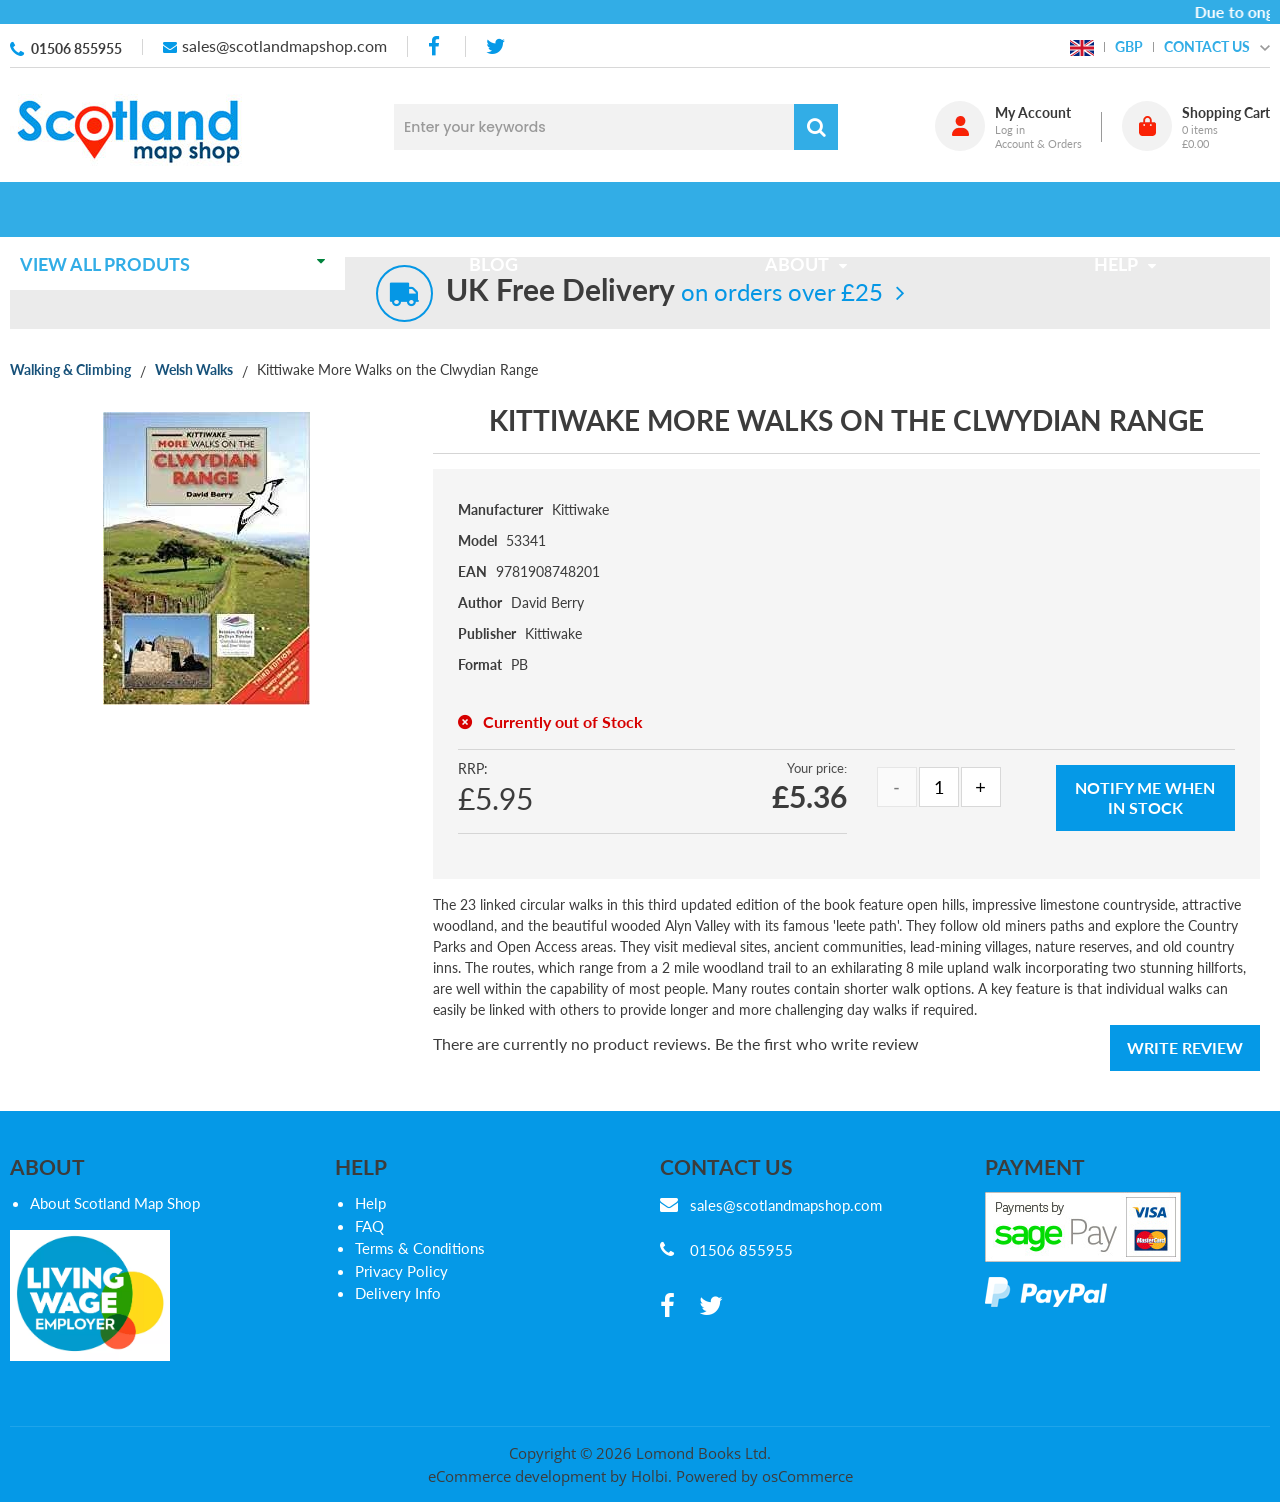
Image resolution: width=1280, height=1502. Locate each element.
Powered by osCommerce (764, 1476)
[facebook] (436, 46)
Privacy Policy (401, 1271)
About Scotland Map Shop (115, 1203)
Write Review (1185, 1047)
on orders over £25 (664, 291)
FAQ (369, 1226)
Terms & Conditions (420, 1248)
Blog (499, 209)
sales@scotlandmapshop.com (284, 45)
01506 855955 (76, 48)
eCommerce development (517, 1476)
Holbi (649, 1476)
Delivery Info (398, 1293)
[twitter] (495, 46)
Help (370, 1203)
